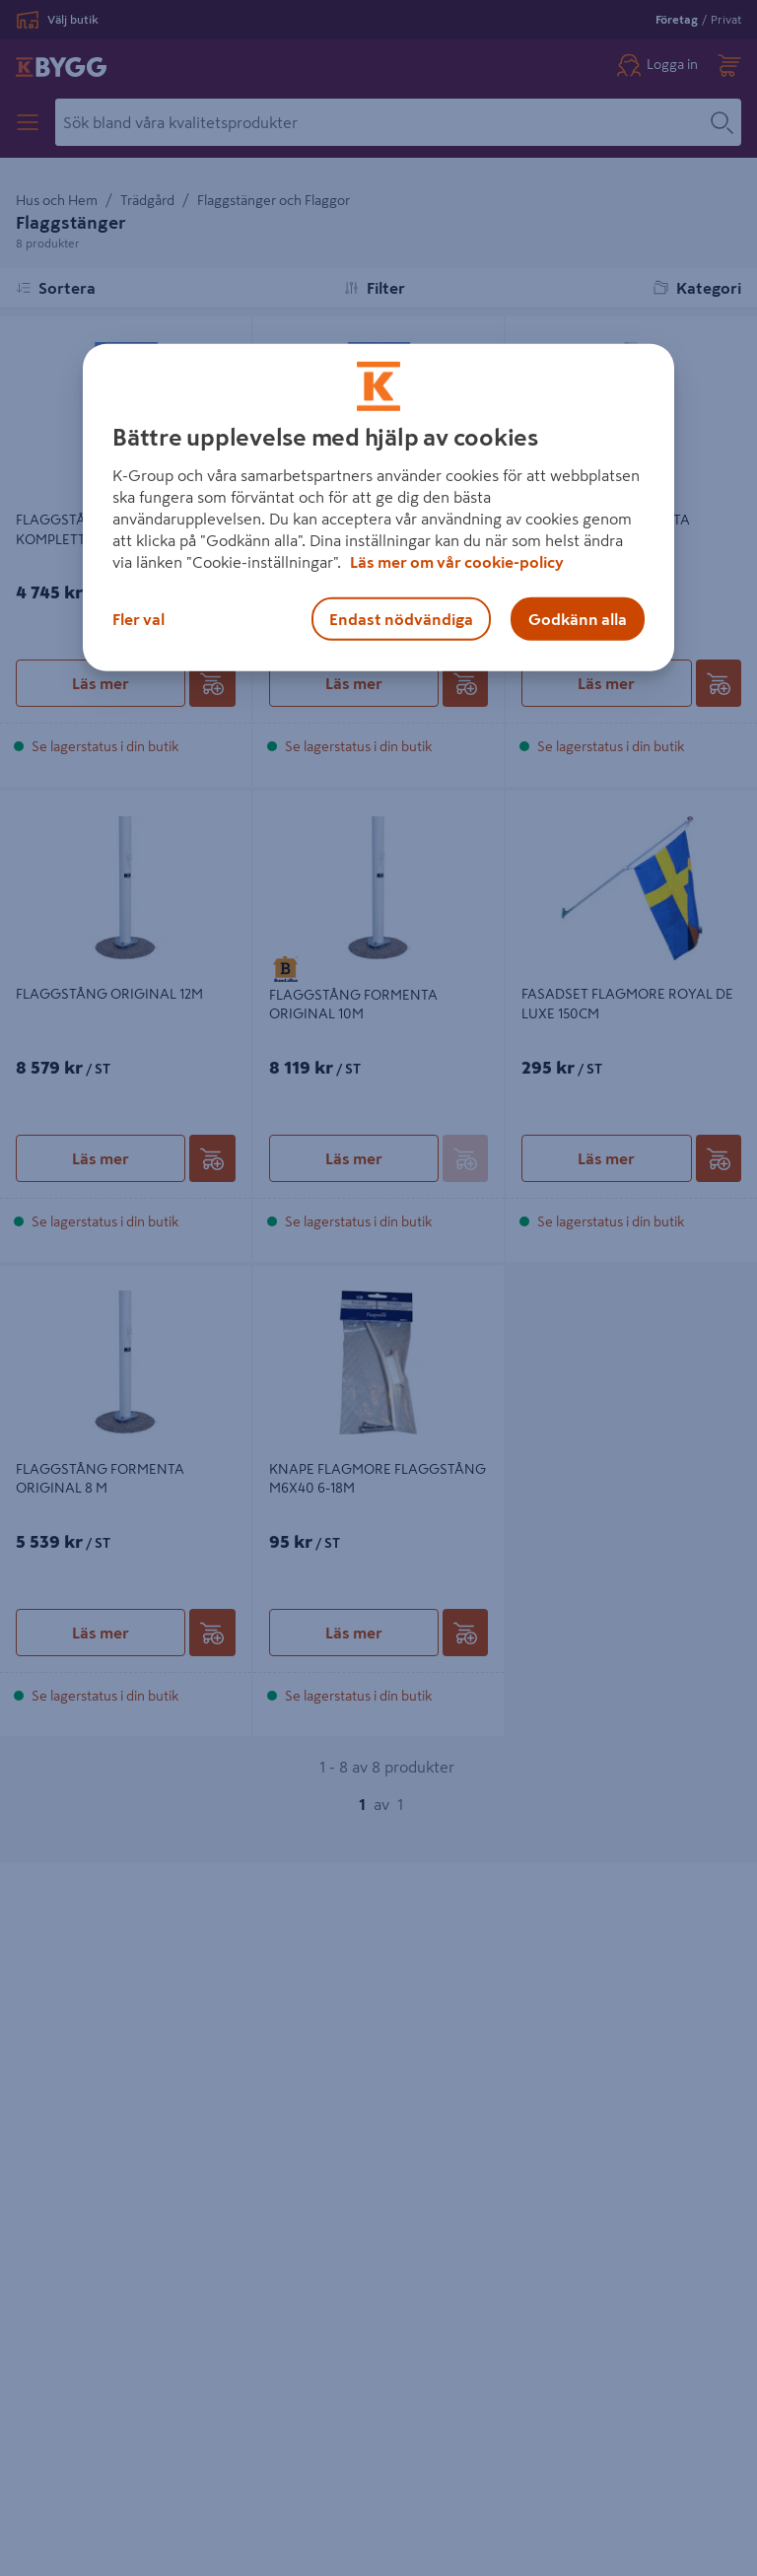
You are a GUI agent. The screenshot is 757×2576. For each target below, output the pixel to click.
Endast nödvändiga (401, 619)
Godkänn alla (577, 619)
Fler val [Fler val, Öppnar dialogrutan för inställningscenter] (138, 619)
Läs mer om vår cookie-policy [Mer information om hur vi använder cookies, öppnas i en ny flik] (457, 562)
